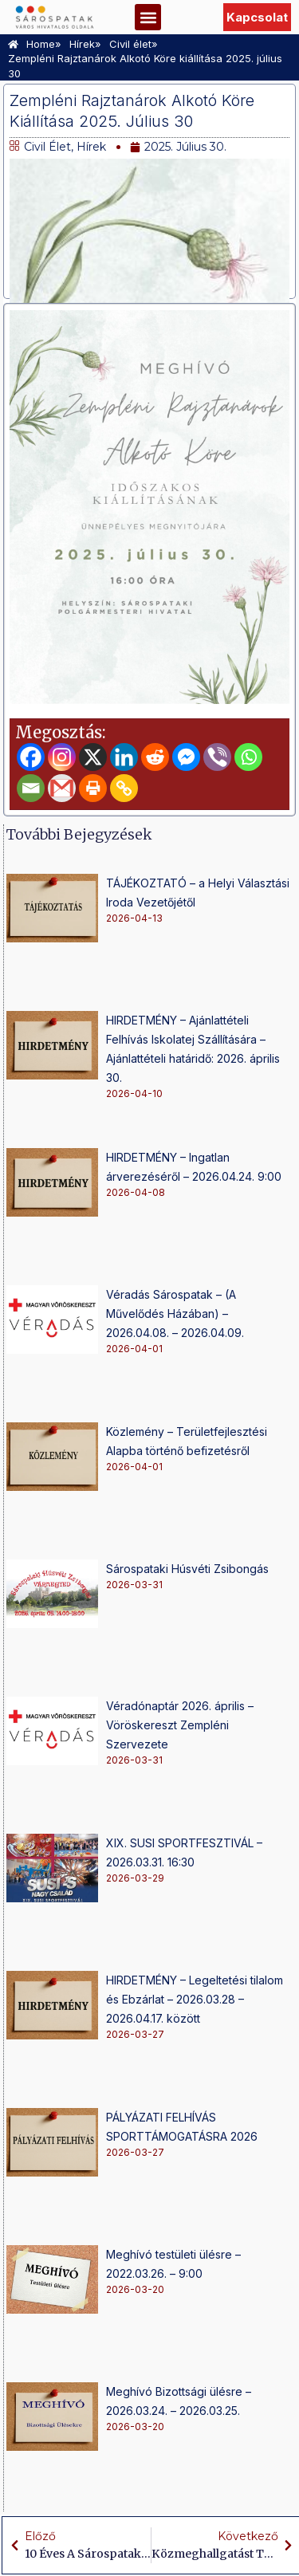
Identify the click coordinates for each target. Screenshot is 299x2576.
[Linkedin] (124, 757)
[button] (148, 17)
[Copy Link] (124, 788)
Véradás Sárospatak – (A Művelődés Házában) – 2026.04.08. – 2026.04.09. (175, 1313)
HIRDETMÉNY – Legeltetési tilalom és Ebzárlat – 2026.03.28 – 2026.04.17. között (194, 1999)
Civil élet (47, 147)
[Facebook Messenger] (186, 757)
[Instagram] (62, 757)
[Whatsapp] (248, 757)
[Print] (93, 788)
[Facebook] (31, 757)
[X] (93, 757)
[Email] (31, 788)
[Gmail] (62, 788)
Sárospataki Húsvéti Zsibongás (187, 1568)
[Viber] (217, 757)
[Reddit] (155, 757)
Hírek (91, 147)
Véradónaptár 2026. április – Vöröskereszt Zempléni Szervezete (180, 1725)
